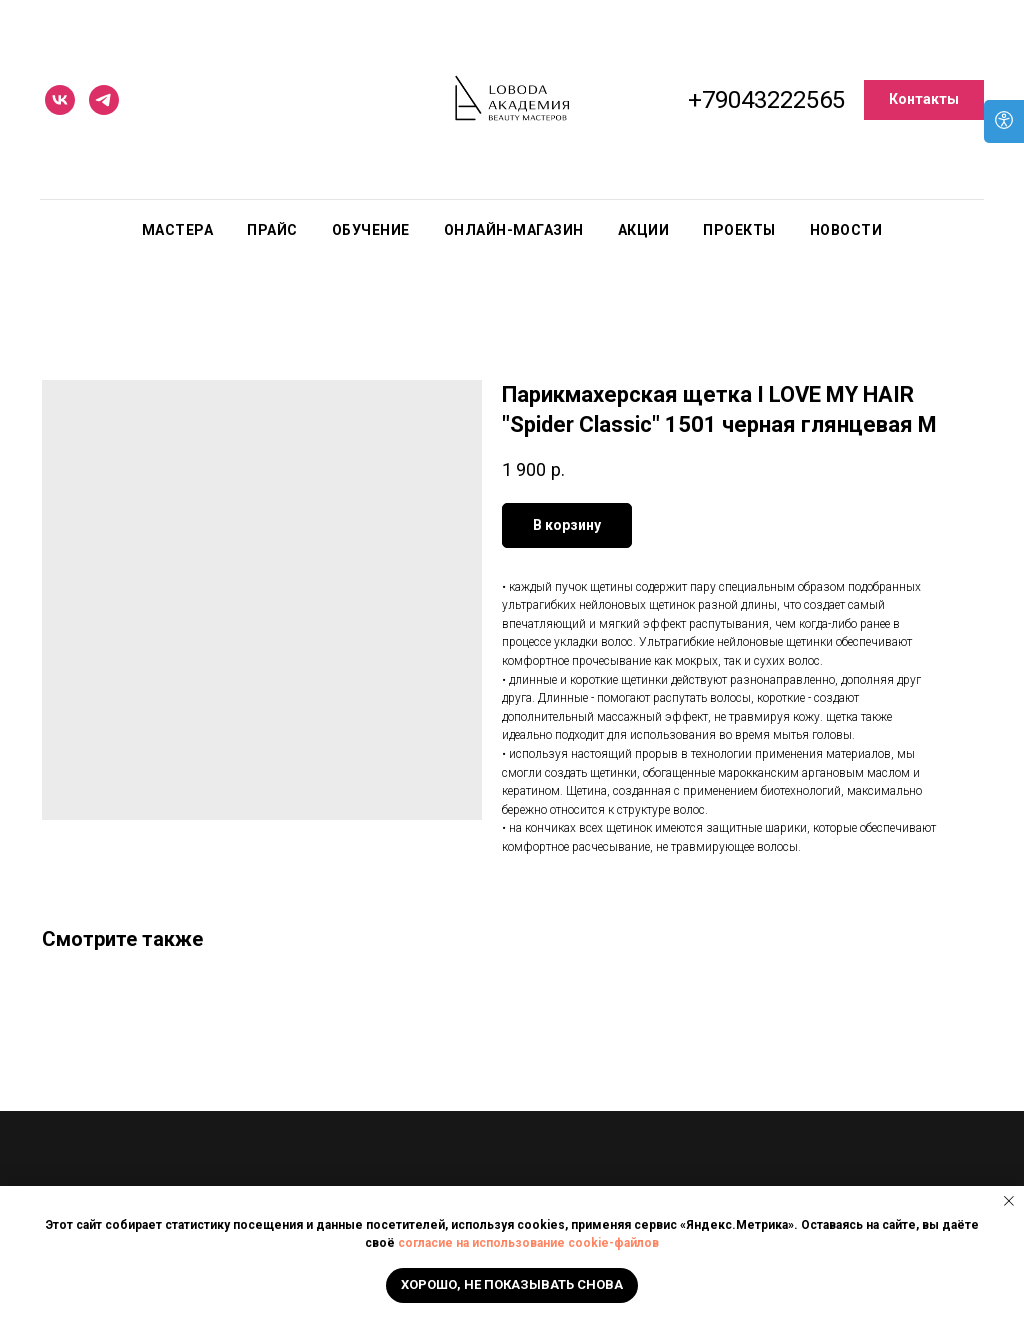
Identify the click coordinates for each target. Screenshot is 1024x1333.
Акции (644, 230)
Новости (846, 230)
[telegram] (104, 100)
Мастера (178, 230)
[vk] (60, 100)
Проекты (739, 230)
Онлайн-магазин (514, 230)
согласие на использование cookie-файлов (528, 1243)
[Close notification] (1009, 1201)
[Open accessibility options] (1004, 121)
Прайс (272, 230)
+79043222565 (766, 100)
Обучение (371, 230)
